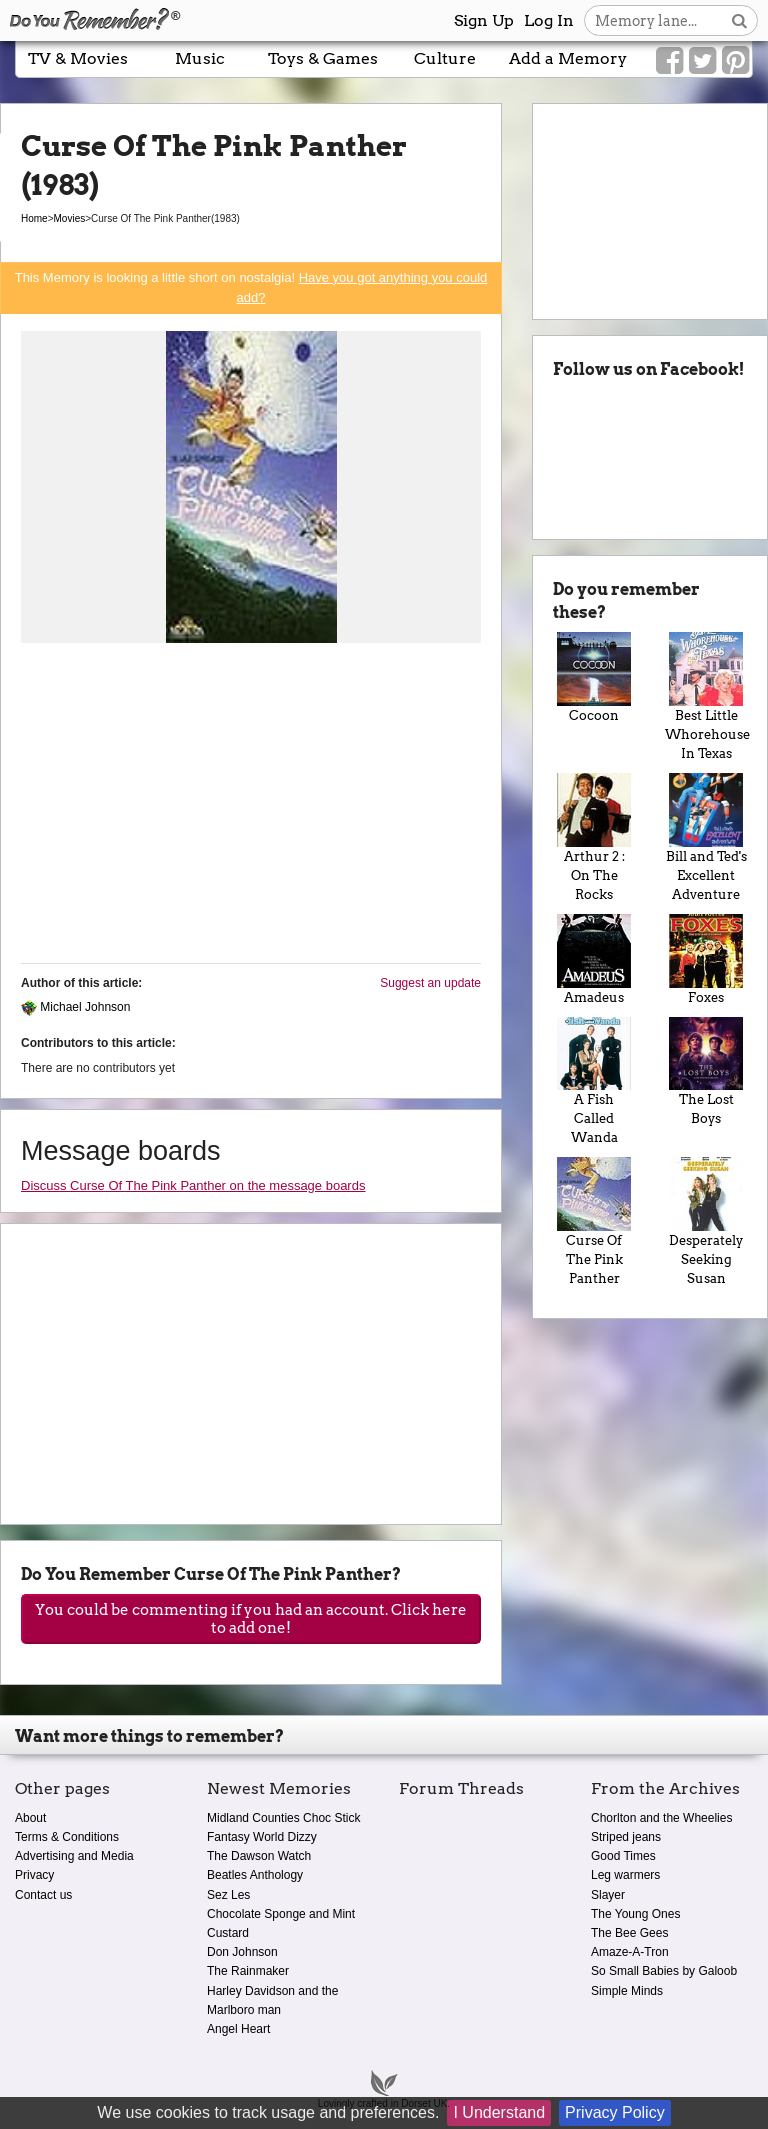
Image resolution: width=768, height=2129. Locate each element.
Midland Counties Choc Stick (283, 1818)
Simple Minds (627, 1991)
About (30, 1818)
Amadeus (594, 959)
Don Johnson (242, 1952)
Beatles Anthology (255, 1875)
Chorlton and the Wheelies (661, 1818)
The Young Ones (635, 1914)
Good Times (623, 1856)
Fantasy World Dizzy (262, 1837)
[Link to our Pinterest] (735, 61)
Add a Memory (568, 58)
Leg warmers (625, 1875)
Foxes (706, 959)
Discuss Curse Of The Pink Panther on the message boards (193, 1185)
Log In (549, 20)
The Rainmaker (248, 1971)
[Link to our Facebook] (669, 61)
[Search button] (739, 20)
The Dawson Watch (259, 1856)
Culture (445, 58)
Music (200, 58)
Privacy (34, 1875)
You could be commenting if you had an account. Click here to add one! (251, 1619)
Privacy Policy (615, 2112)
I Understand (499, 2112)
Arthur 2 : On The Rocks (594, 837)
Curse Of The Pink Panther (594, 1221)
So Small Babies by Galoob (664, 1971)
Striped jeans (626, 1837)
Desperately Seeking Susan (706, 1221)
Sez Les (228, 1895)
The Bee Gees (629, 1933)
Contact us (43, 1895)
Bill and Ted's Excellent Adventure (706, 837)
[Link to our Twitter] (702, 61)
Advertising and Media (74, 1856)
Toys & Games (323, 58)
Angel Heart (238, 2029)
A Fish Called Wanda (594, 1081)
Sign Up (484, 20)
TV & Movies (78, 58)
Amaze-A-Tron (630, 1952)
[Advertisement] (251, 808)
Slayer (608, 1895)
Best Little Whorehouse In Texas (706, 696)
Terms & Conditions (67, 1837)
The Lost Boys (706, 1072)
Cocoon (594, 677)
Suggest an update (430, 983)
